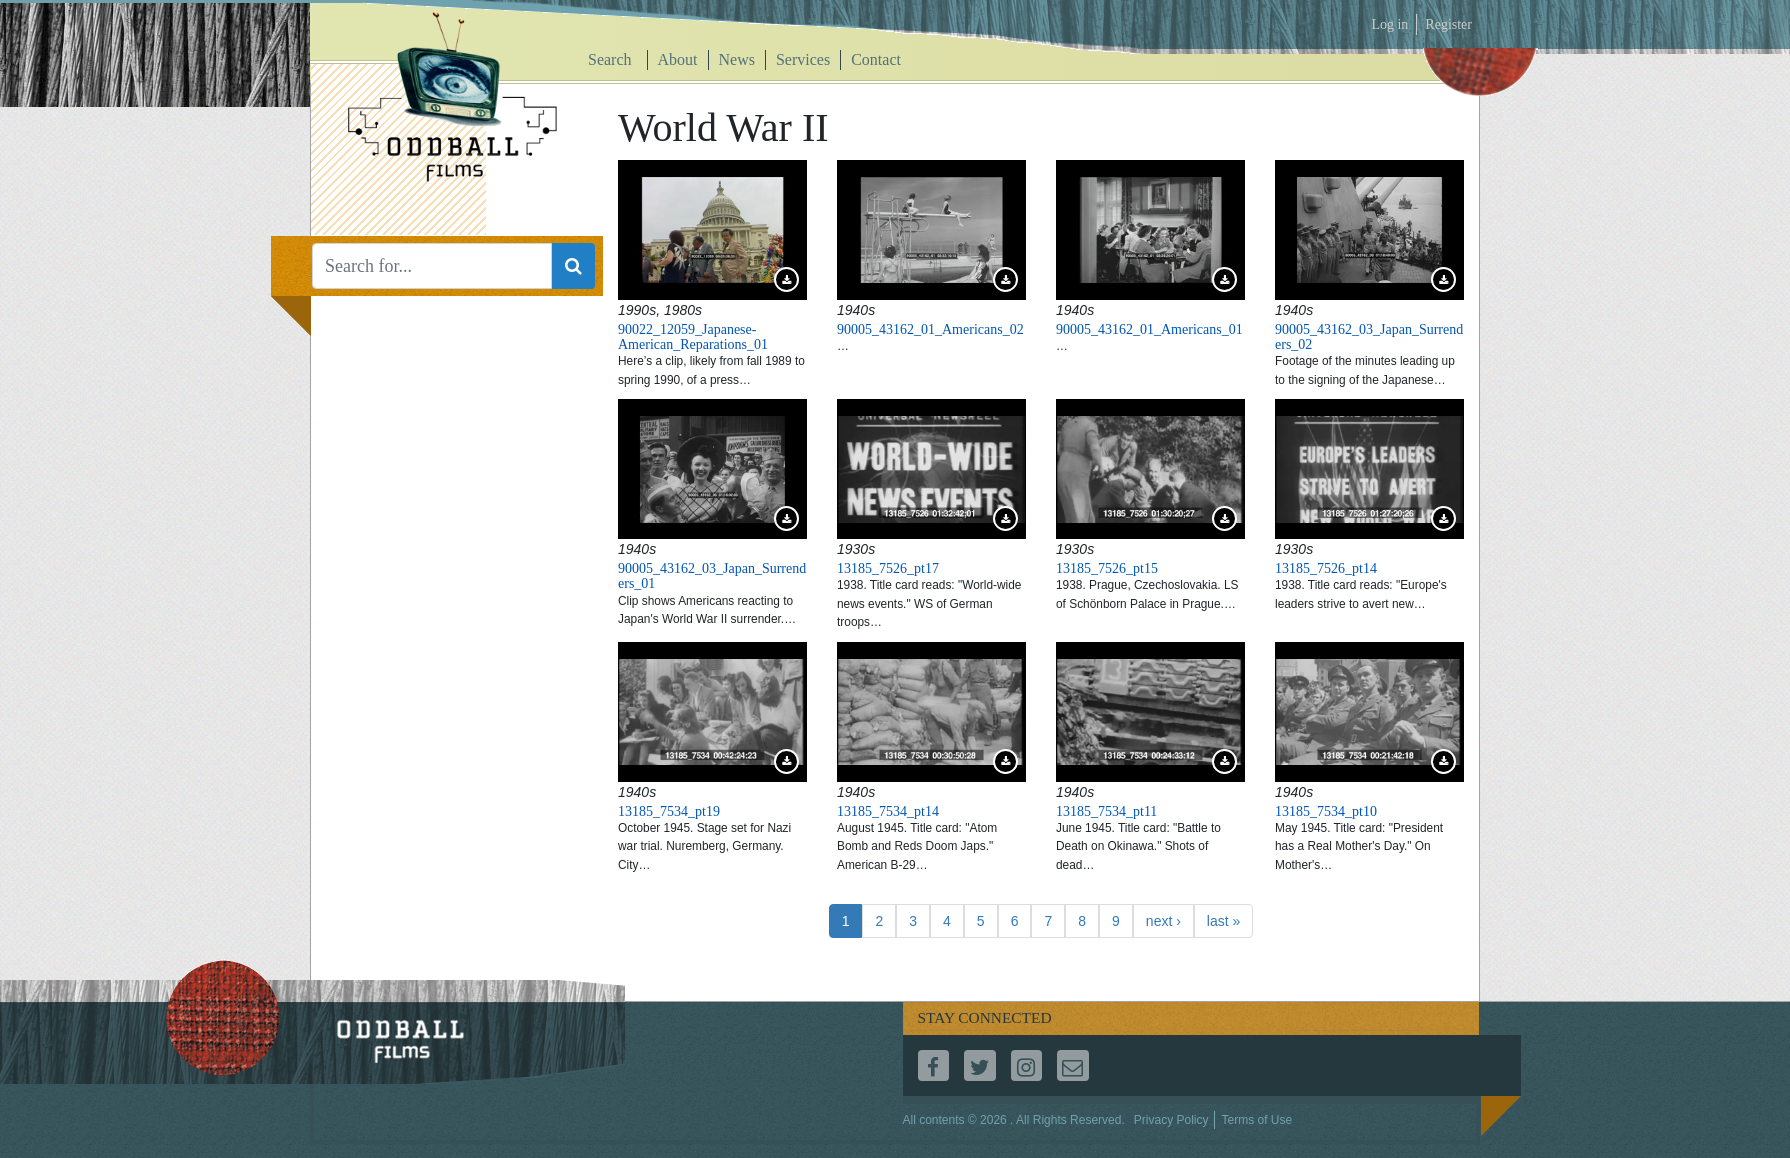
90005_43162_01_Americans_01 (1149, 329)
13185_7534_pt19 (669, 811)
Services (803, 59)
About (678, 59)
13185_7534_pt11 (1106, 811)
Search (610, 59)
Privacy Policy (1171, 1120)
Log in (1389, 24)
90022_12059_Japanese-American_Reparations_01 (693, 337)
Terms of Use (1256, 1120)
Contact (876, 59)
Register (1448, 24)
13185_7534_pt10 (1326, 811)
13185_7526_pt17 (888, 568)
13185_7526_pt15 (1107, 568)
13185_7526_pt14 (1326, 568)
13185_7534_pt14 (888, 811)
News (737, 59)
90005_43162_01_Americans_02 (930, 329)
